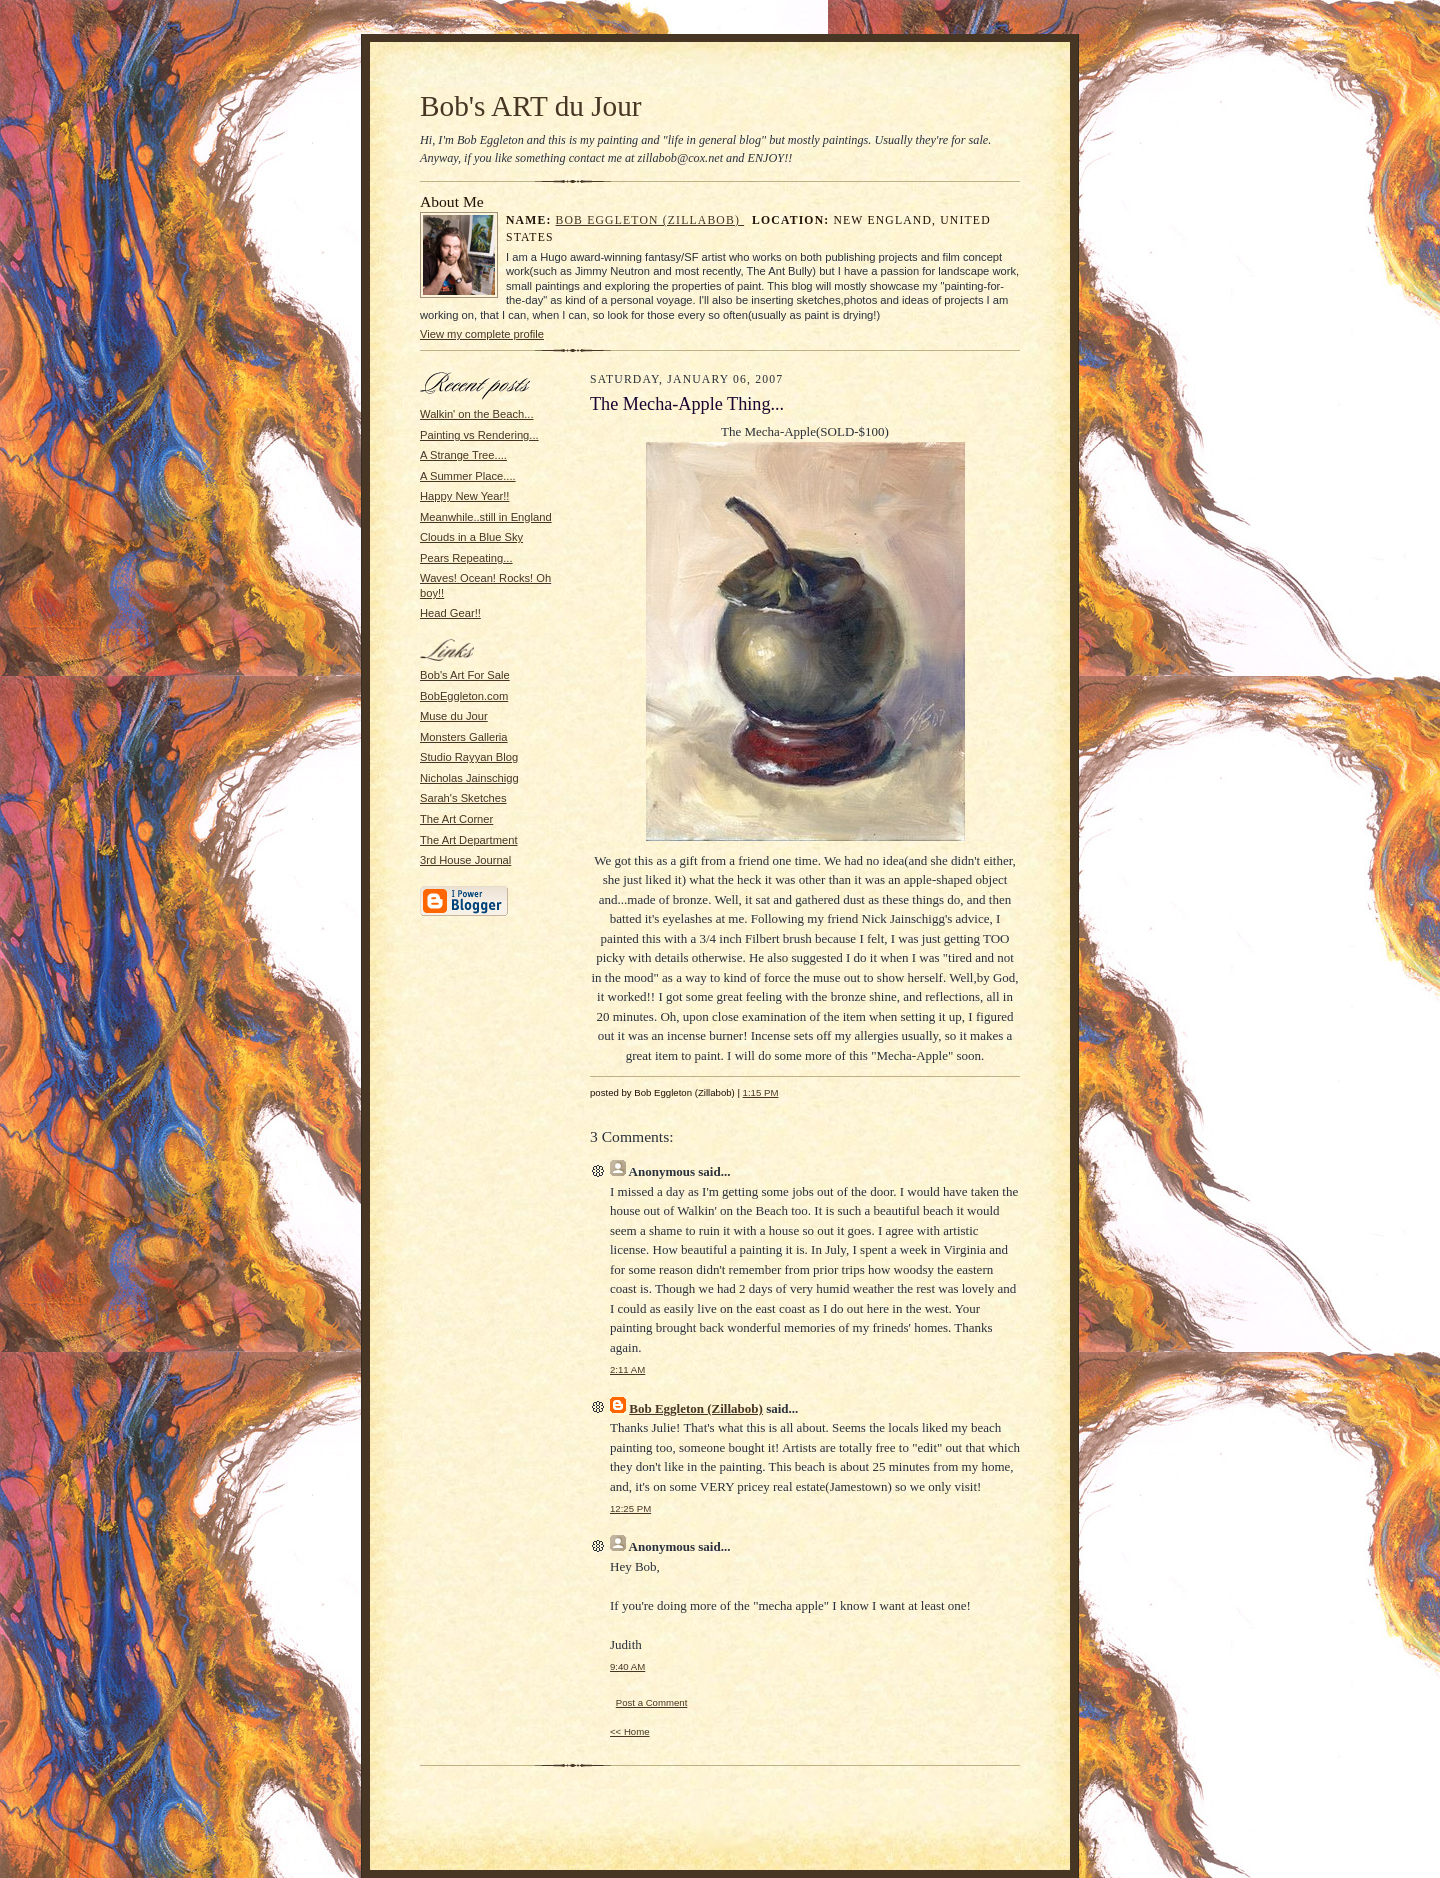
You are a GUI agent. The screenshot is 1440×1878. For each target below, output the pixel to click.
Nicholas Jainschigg (469, 778)
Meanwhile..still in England (486, 517)
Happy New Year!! (464, 496)
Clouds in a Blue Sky (471, 537)
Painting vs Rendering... (479, 435)
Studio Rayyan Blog (469, 757)
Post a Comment (652, 1702)
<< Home (630, 1731)
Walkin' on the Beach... (477, 414)
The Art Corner (456, 819)
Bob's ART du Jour (531, 106)
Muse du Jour (454, 716)
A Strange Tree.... (463, 455)
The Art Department (469, 840)
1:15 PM (761, 1092)
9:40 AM (627, 1666)
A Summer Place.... (468, 476)
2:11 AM (627, 1369)
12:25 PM (630, 1508)
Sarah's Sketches (463, 798)
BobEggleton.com (464, 696)
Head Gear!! (450, 613)
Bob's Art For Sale (465, 675)
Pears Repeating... (466, 558)
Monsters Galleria (464, 737)
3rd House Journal (465, 860)
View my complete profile (482, 334)
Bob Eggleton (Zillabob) (650, 220)
